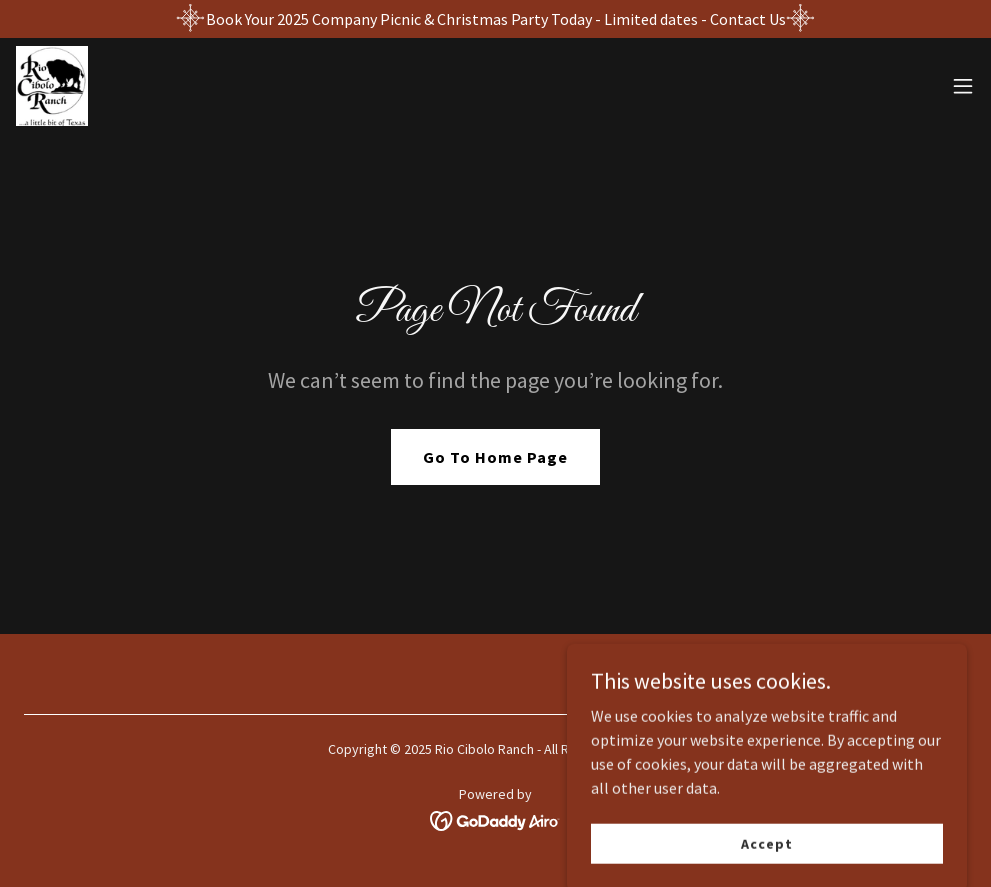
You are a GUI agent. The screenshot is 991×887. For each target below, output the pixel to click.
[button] (963, 86)
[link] (52, 86)
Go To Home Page (495, 457)
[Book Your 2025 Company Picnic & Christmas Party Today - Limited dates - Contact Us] (495, 19)
